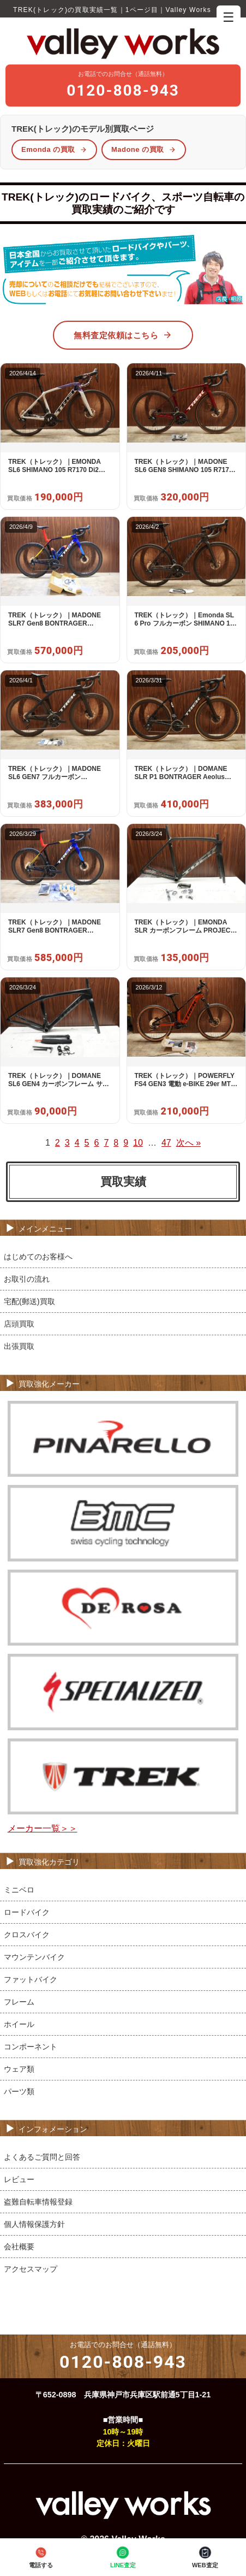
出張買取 (19, 1346)
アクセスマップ (30, 2269)
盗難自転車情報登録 (38, 2201)
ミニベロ (19, 1889)
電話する (41, 2556)
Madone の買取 (143, 149)
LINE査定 (123, 2556)
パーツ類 (19, 2091)
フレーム (19, 2001)
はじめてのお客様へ (38, 1256)
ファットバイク (30, 1979)
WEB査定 (205, 2556)
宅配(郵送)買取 (29, 1301)
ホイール (19, 2024)
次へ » (188, 1142)
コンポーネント (30, 2046)
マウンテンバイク (34, 1957)
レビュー (19, 2179)
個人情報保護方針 (34, 2224)
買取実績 (123, 1181)
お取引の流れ (27, 1279)
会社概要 (19, 2246)
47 (166, 1142)
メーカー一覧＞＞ (42, 1828)
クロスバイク (27, 1934)
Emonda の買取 (54, 149)
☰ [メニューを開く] (229, 17)
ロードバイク (27, 1912)
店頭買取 (19, 1323)
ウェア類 (19, 2069)
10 (138, 1142)
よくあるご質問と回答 (42, 2157)
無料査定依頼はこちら (123, 335)
